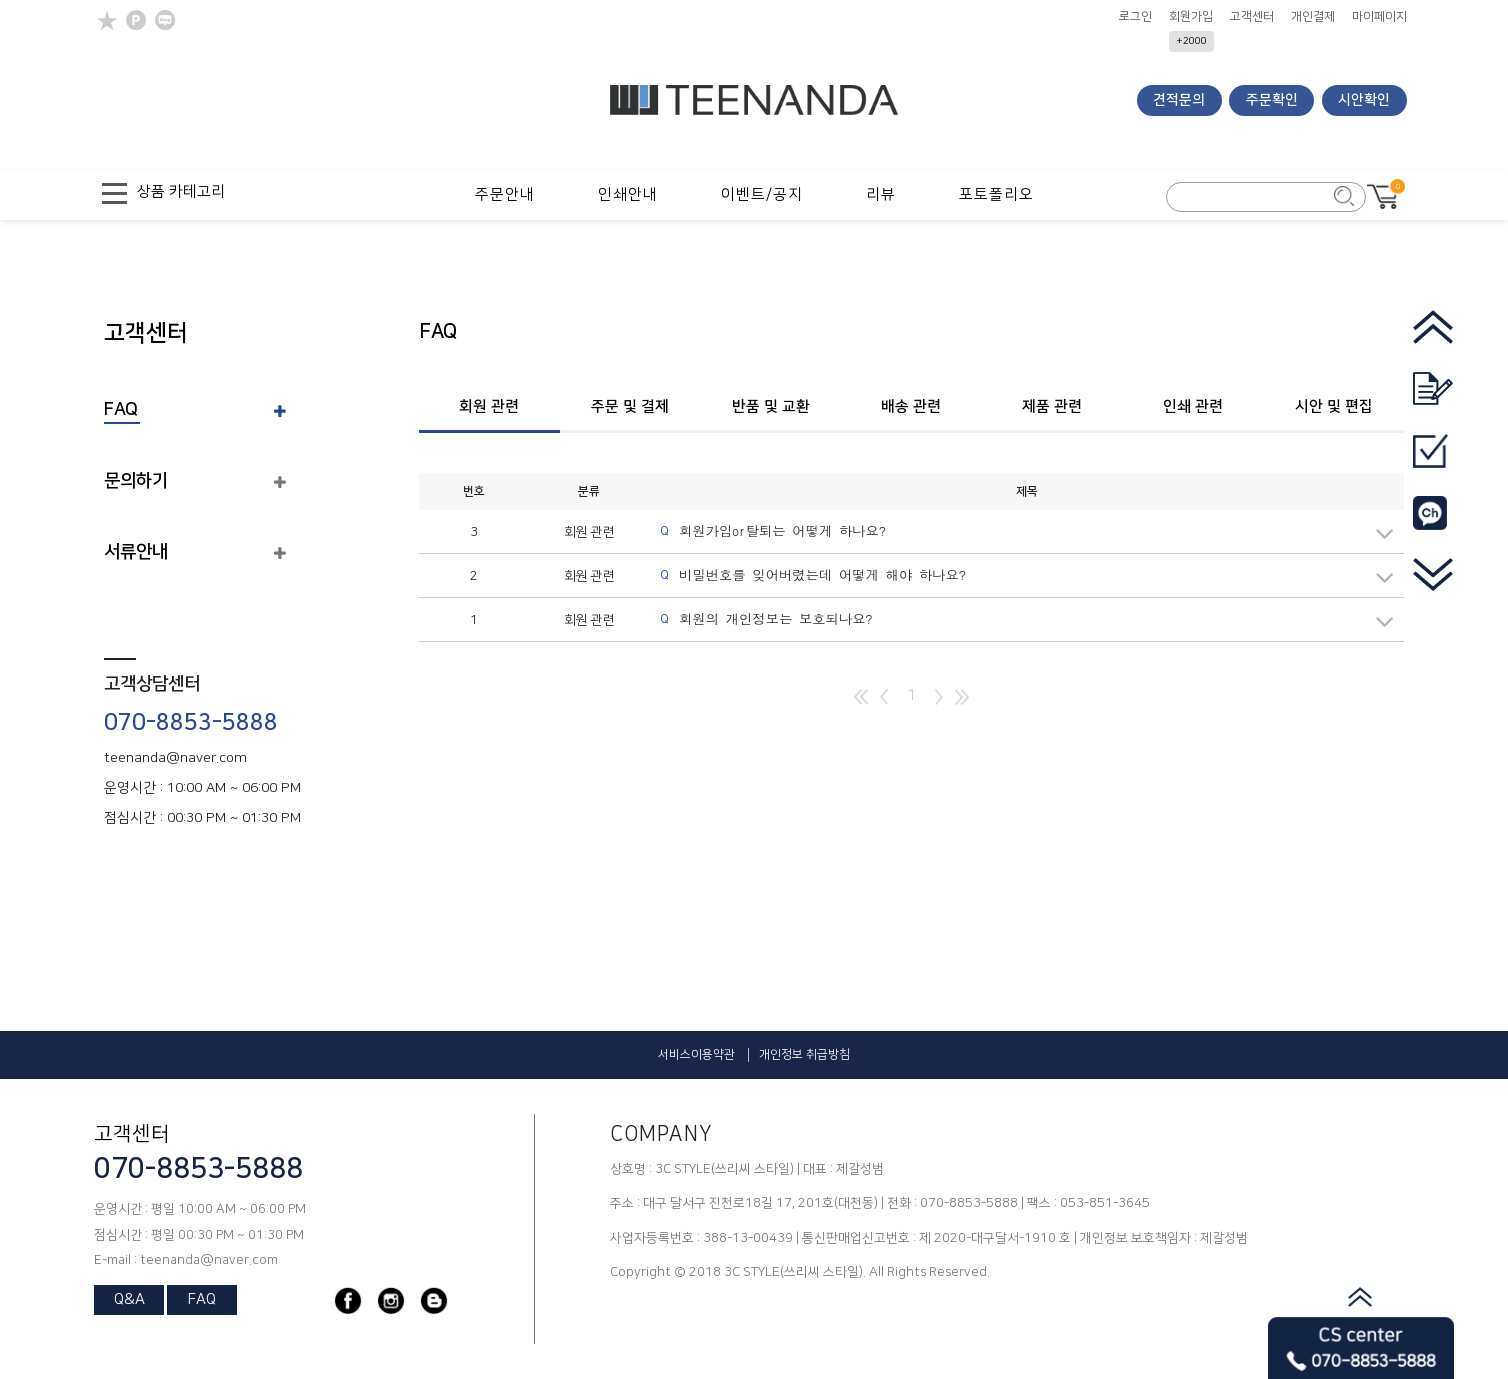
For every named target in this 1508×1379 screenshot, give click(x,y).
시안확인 (1364, 100)
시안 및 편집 (1334, 406)
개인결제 (1313, 17)
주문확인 (1272, 100)
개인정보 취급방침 (804, 1054)
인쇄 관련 (1193, 406)
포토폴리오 (996, 194)
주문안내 (505, 194)
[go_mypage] (1433, 464)
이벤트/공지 (762, 194)
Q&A (129, 1299)
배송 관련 (911, 406)
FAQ (121, 410)
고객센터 (1252, 17)
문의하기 (136, 481)
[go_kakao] (1433, 526)
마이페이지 (1379, 17)
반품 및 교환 (771, 406)
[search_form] (1255, 198)
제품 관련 (1052, 406)
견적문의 (1179, 100)
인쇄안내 (628, 194)
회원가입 (1191, 17)
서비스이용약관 (696, 1054)
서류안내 (136, 552)
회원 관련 (469, 406)
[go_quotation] (1433, 402)
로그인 (1135, 17)
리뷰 (881, 194)
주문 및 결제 (630, 406)
